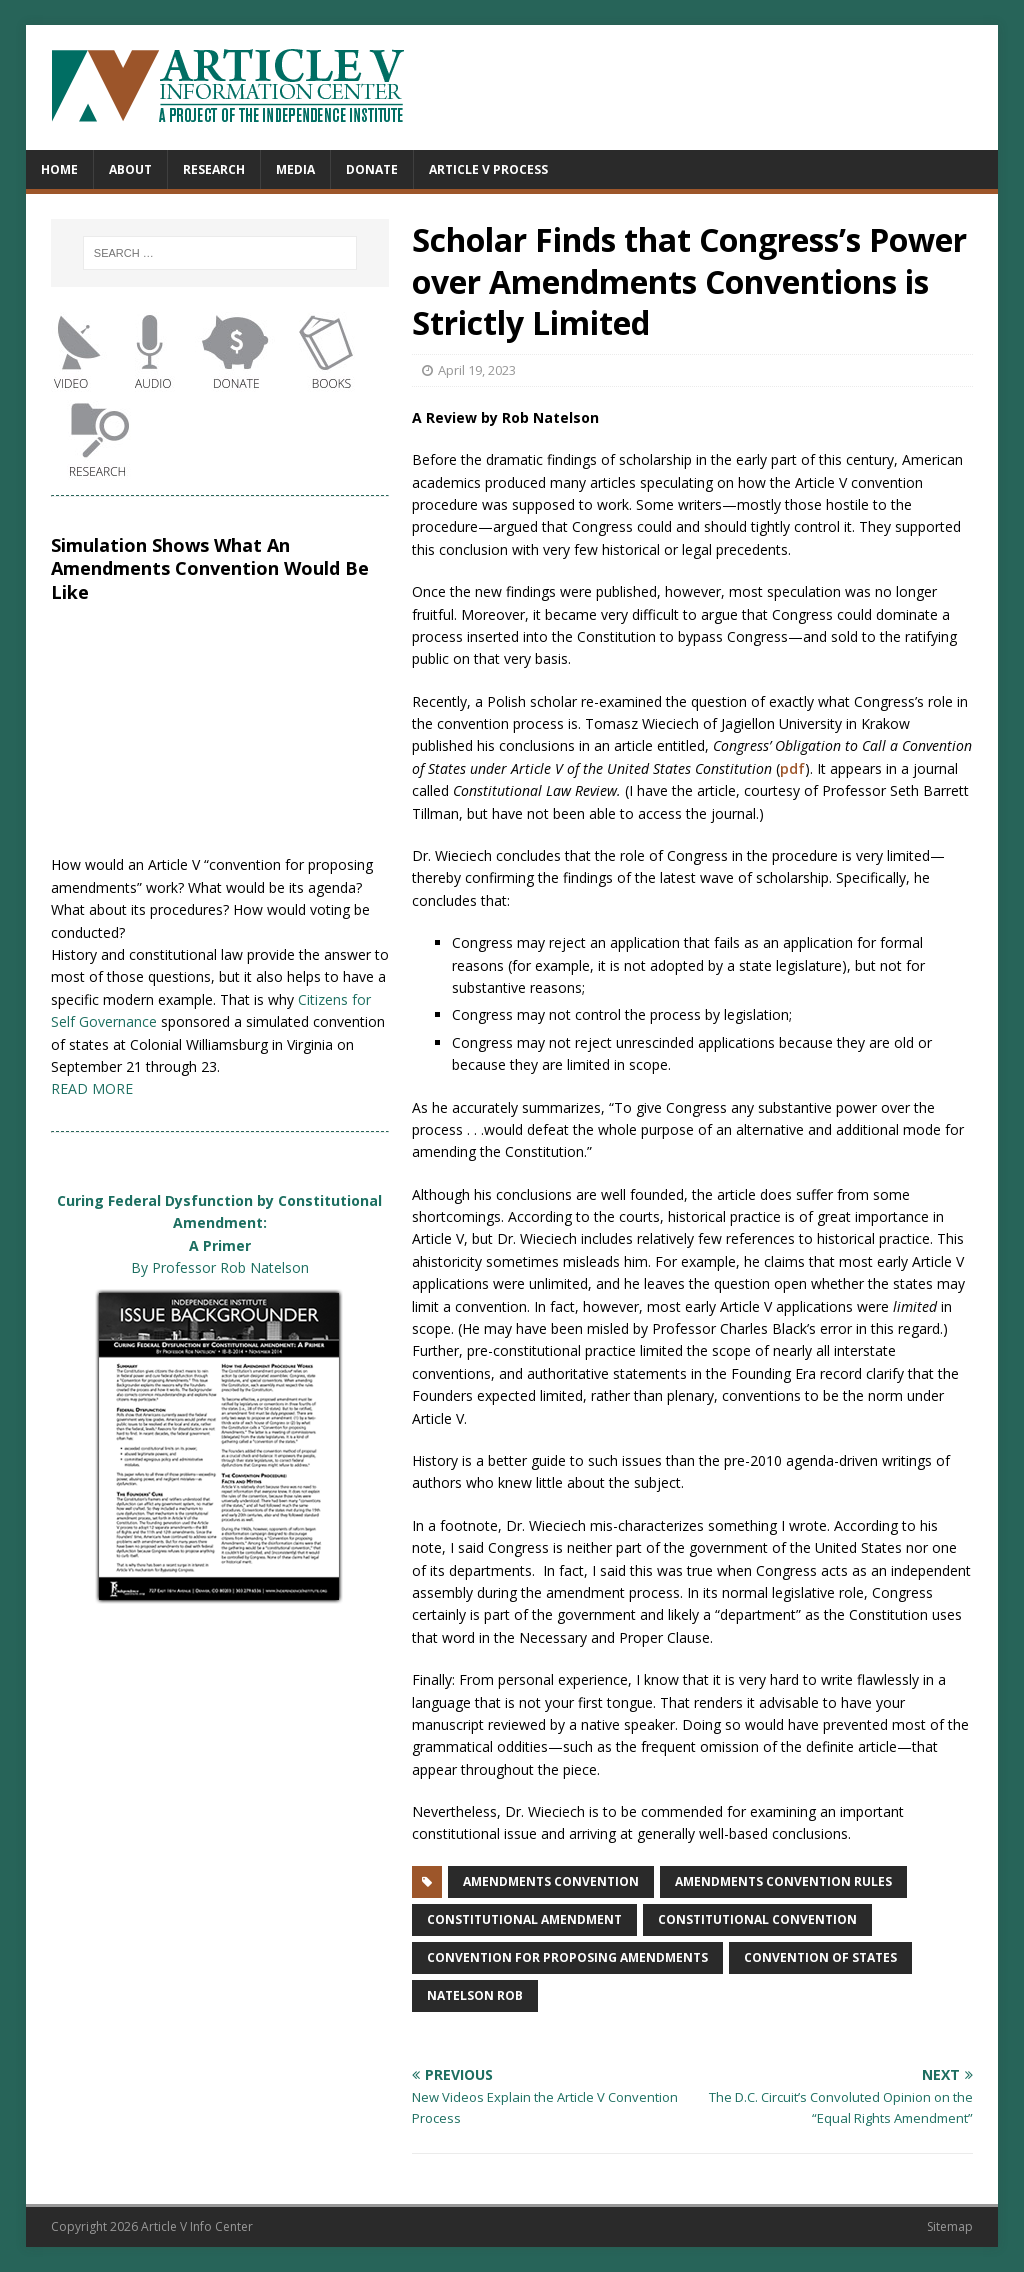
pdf (792, 768)
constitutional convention (757, 1919)
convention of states (820, 1957)
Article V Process (488, 169)
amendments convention (551, 1881)
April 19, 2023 (477, 370)
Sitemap (950, 2226)
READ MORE (92, 1088)
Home (59, 169)
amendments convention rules (783, 1881)
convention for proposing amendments (567, 1957)
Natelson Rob (475, 1995)
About (130, 169)
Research (214, 169)
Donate (372, 169)
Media (295, 169)
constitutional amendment (524, 1919)
